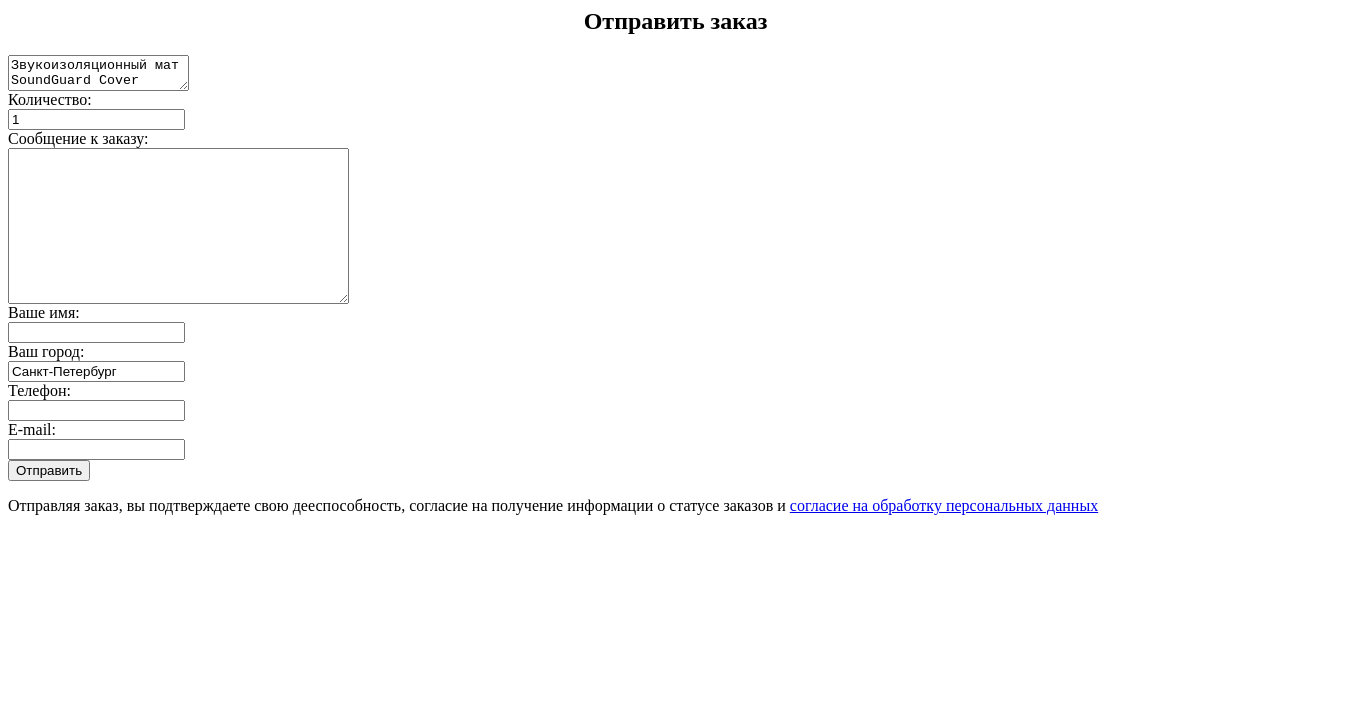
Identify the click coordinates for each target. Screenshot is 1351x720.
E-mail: (32, 465)
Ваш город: (46, 387)
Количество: (50, 105)
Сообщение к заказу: (78, 144)
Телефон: (39, 426)
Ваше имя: (44, 348)
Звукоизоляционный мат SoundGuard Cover (108, 76)
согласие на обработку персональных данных (944, 541)
